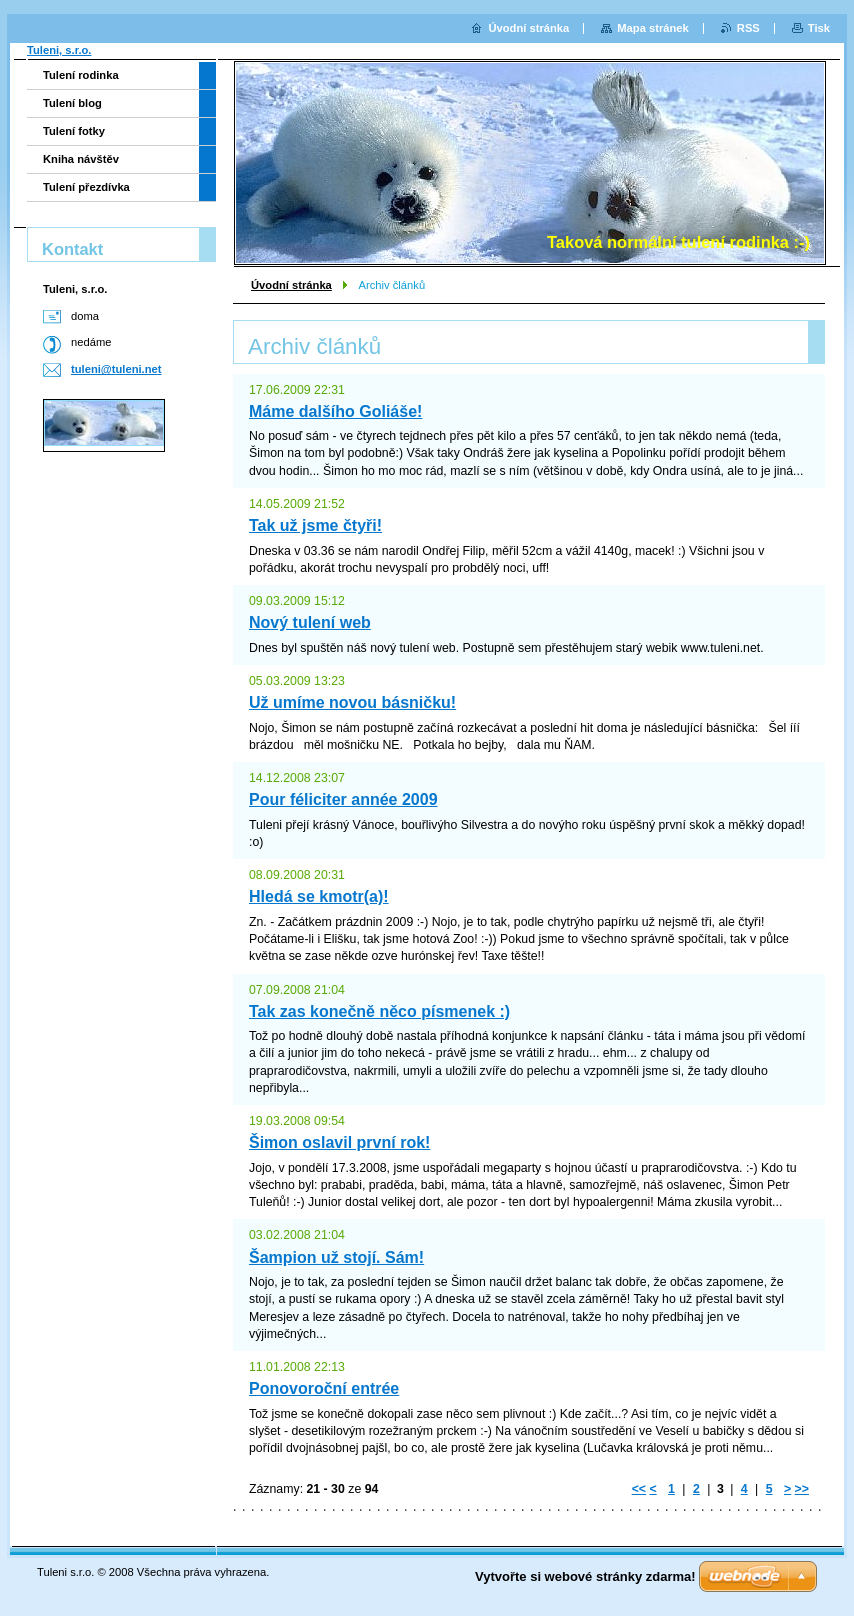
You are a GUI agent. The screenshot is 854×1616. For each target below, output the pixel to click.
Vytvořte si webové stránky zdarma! (585, 1576)
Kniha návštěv (81, 159)
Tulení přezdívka (86, 187)
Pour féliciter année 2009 (343, 799)
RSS (748, 28)
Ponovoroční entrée (324, 1388)
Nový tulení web (310, 622)
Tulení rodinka (81, 75)
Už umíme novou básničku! (352, 702)
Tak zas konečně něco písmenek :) (379, 1011)
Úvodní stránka (291, 285)
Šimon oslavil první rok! (339, 1142)
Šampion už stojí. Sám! (336, 1257)
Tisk (819, 28)
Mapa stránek (653, 28)
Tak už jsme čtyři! (315, 525)
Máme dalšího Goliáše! (335, 411)
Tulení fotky (74, 131)
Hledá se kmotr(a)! (319, 896)
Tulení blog (72, 103)
